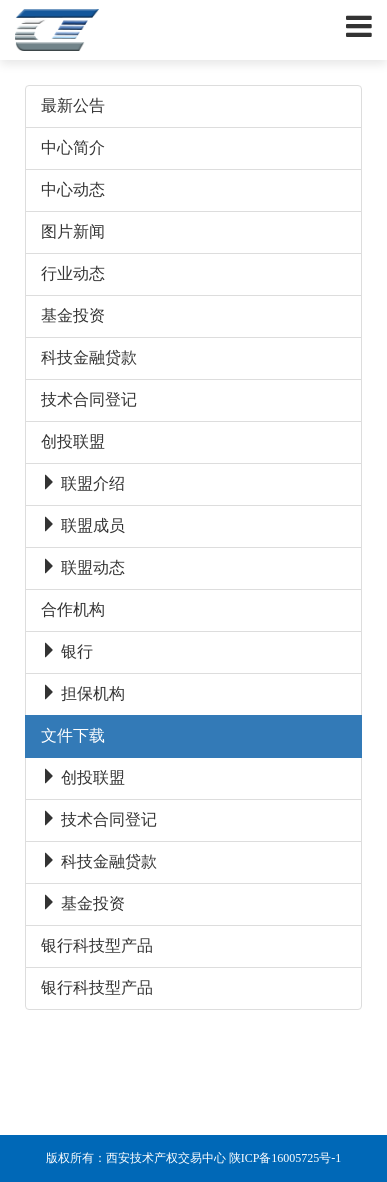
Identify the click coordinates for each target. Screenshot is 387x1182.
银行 (67, 651)
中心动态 (73, 189)
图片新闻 (73, 231)
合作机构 (73, 609)
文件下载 (73, 735)
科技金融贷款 (89, 357)
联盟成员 (83, 525)
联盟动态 (83, 567)
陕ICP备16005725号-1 (285, 1158)
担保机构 (83, 693)
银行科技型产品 (97, 945)
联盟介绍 (83, 483)
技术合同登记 (89, 399)
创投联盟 (73, 441)
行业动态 (73, 273)
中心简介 (73, 147)
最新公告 (73, 105)
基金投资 (73, 315)
